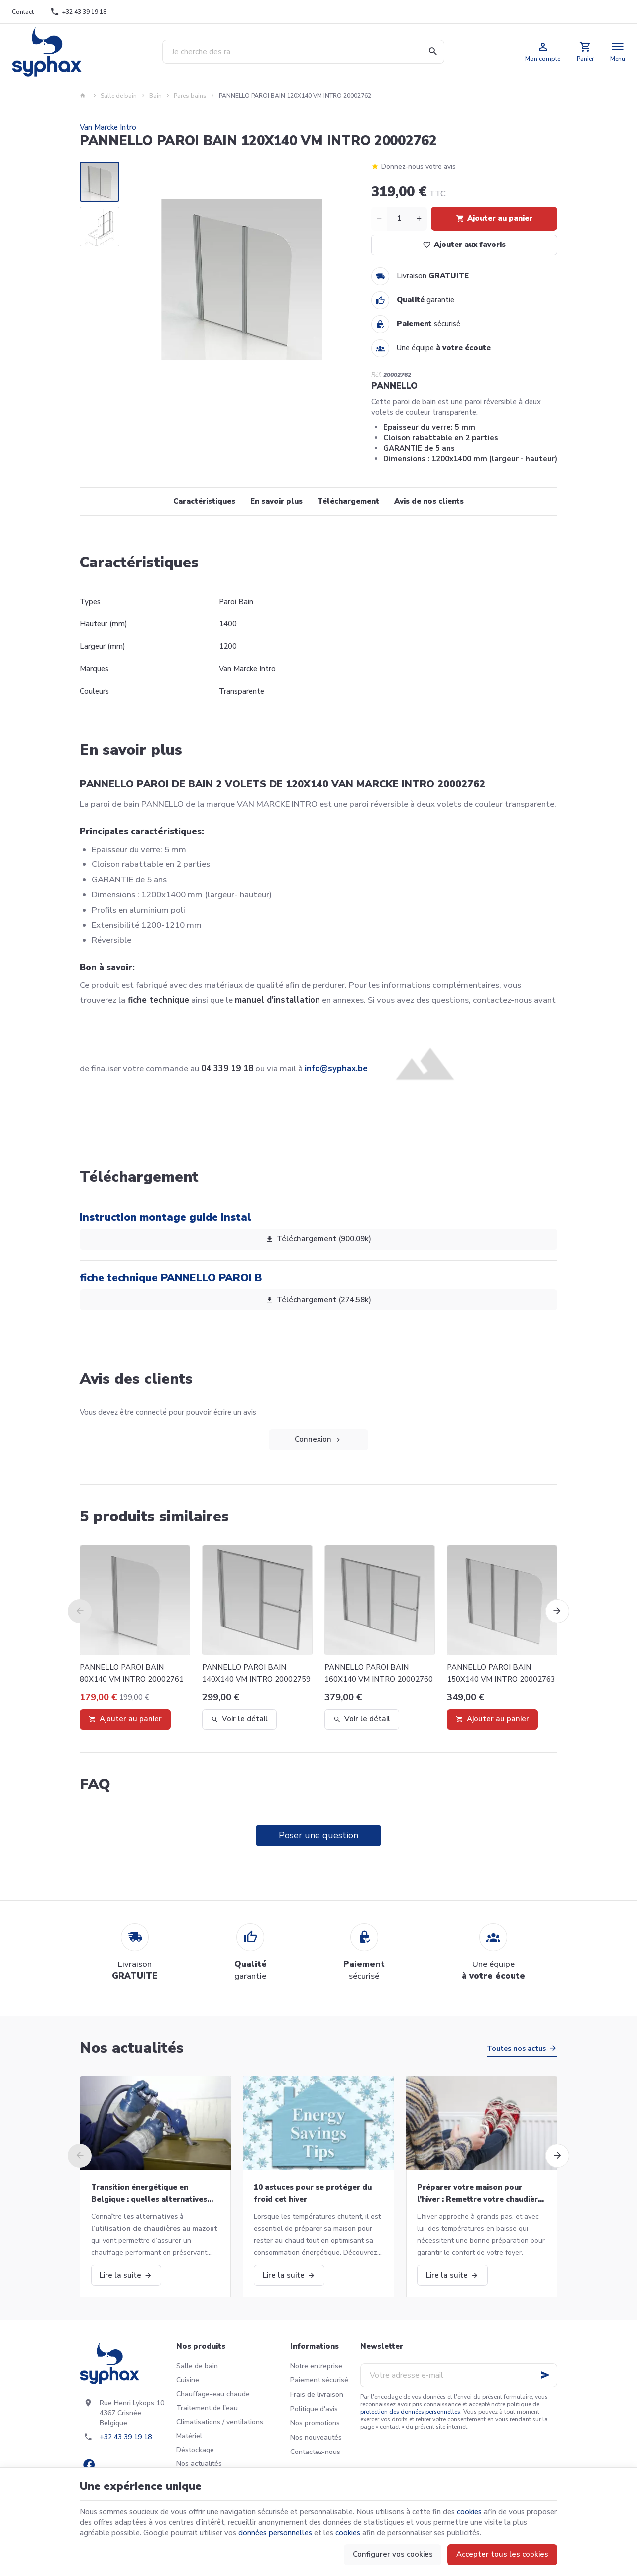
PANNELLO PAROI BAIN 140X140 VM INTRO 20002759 (256, 1673)
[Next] (557, 1611)
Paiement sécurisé (319, 2380)
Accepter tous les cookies (502, 2554)
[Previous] (80, 1611)
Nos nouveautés (316, 2437)
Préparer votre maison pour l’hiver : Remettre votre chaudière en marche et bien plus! (479, 2193)
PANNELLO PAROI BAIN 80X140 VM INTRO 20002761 (132, 1673)
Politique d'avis (314, 2409)
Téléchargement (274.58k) (318, 1299)
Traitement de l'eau (207, 2408)
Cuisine (187, 2380)
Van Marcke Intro (108, 127)
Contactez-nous (315, 2451)
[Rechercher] (432, 52)
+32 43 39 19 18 (126, 2437)
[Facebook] (89, 2465)
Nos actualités (132, 2048)
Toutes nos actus (516, 2048)
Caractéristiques (204, 501)
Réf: (376, 375)
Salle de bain (119, 96)
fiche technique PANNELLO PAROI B (171, 1278)
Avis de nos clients (429, 501)
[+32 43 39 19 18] (78, 12)
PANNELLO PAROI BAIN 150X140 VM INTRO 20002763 (501, 1673)
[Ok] (545, 2375)
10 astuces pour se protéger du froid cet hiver (313, 2193)
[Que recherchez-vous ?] (303, 52)
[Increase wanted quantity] (419, 219)
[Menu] (618, 52)
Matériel (189, 2436)
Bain (155, 96)
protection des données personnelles (410, 2412)
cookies (469, 2512)
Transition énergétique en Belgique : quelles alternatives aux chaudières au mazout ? (149, 2193)
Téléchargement (348, 501)
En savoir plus (276, 501)
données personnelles (275, 2533)
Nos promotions (315, 2423)
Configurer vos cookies (393, 2554)
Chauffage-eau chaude (213, 2394)
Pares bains (190, 96)
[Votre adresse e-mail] (458, 2375)
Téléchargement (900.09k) (318, 1239)
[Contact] (23, 12)
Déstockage (195, 2449)
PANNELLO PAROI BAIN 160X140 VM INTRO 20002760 (378, 1673)
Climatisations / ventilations (219, 2422)
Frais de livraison (316, 2394)
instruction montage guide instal (165, 1217)
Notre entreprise (316, 2366)
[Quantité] (399, 219)
